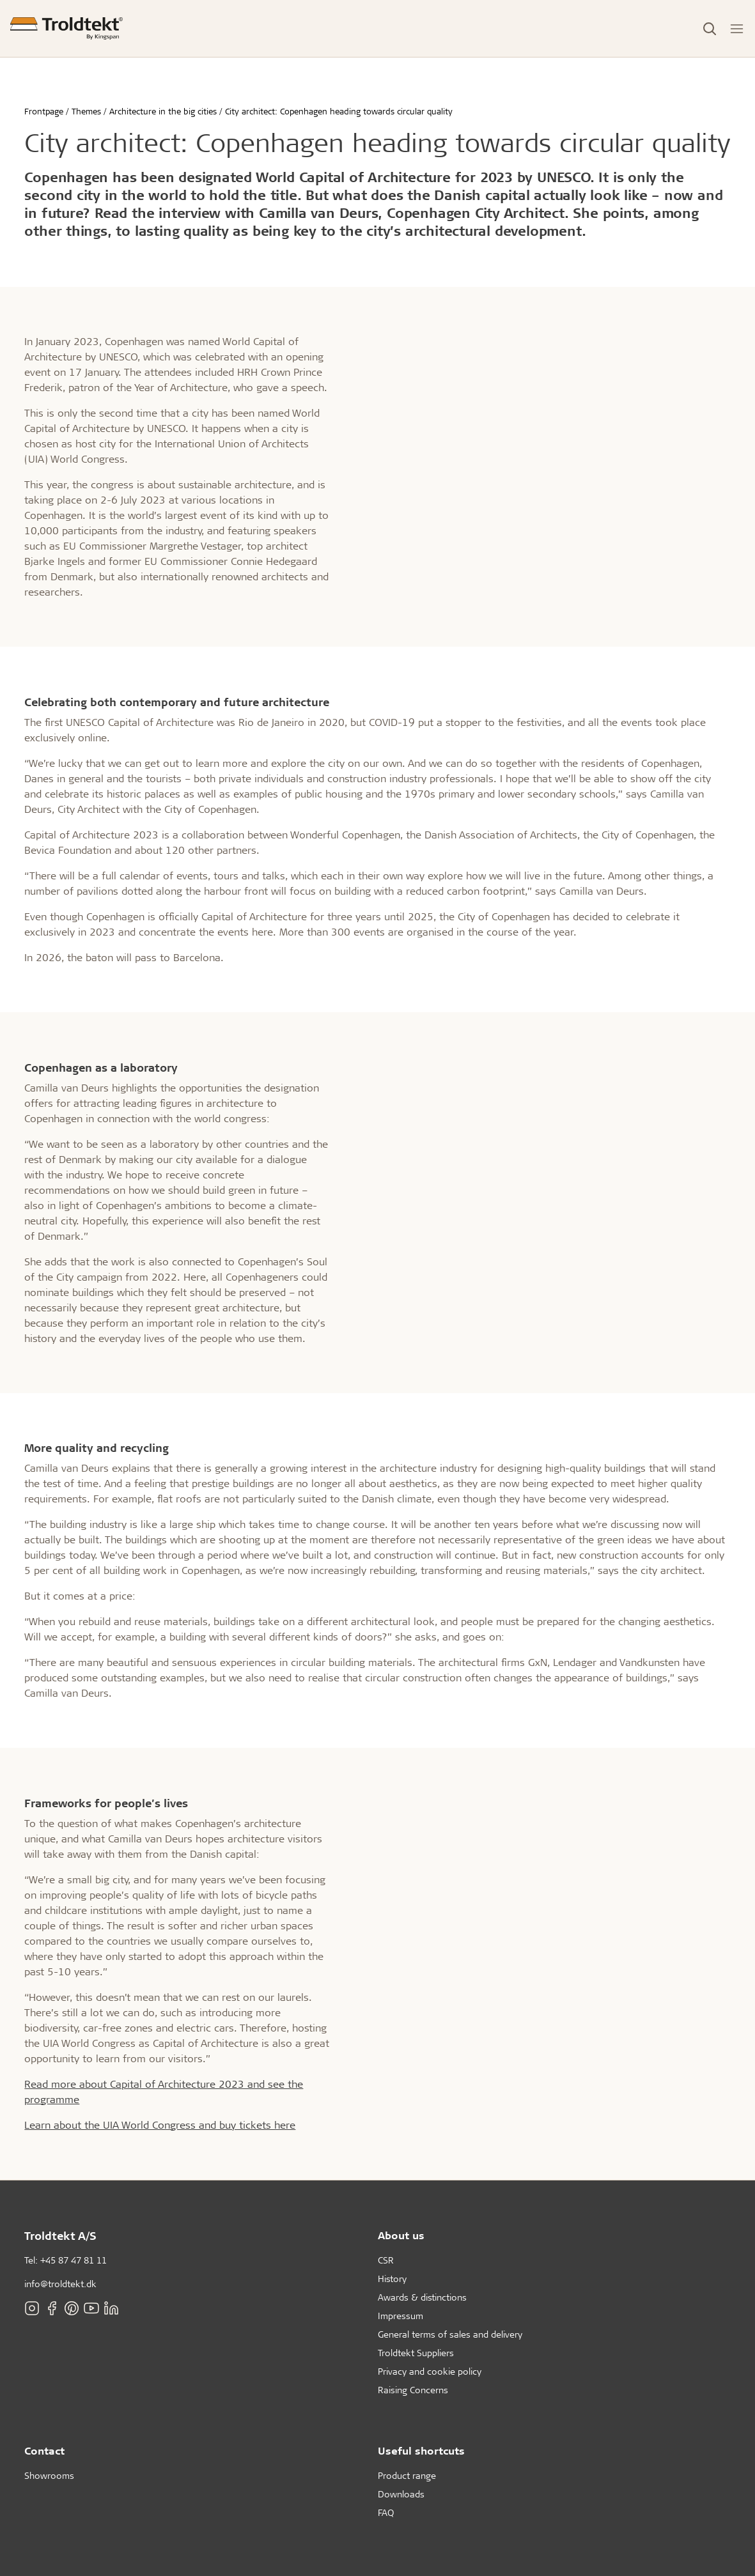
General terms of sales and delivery (450, 2334)
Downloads (401, 2494)
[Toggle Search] (709, 29)
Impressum (400, 2316)
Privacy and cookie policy (429, 2371)
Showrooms (49, 2475)
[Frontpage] (66, 28)
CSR (386, 2260)
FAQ (386, 2512)
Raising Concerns (413, 2390)
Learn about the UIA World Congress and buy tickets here (159, 2124)
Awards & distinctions (422, 2297)
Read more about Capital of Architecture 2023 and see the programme (163, 2091)
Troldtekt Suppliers (416, 2353)
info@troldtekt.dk (60, 2284)
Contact (44, 2450)
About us (401, 2235)
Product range (407, 2475)
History (392, 2278)
